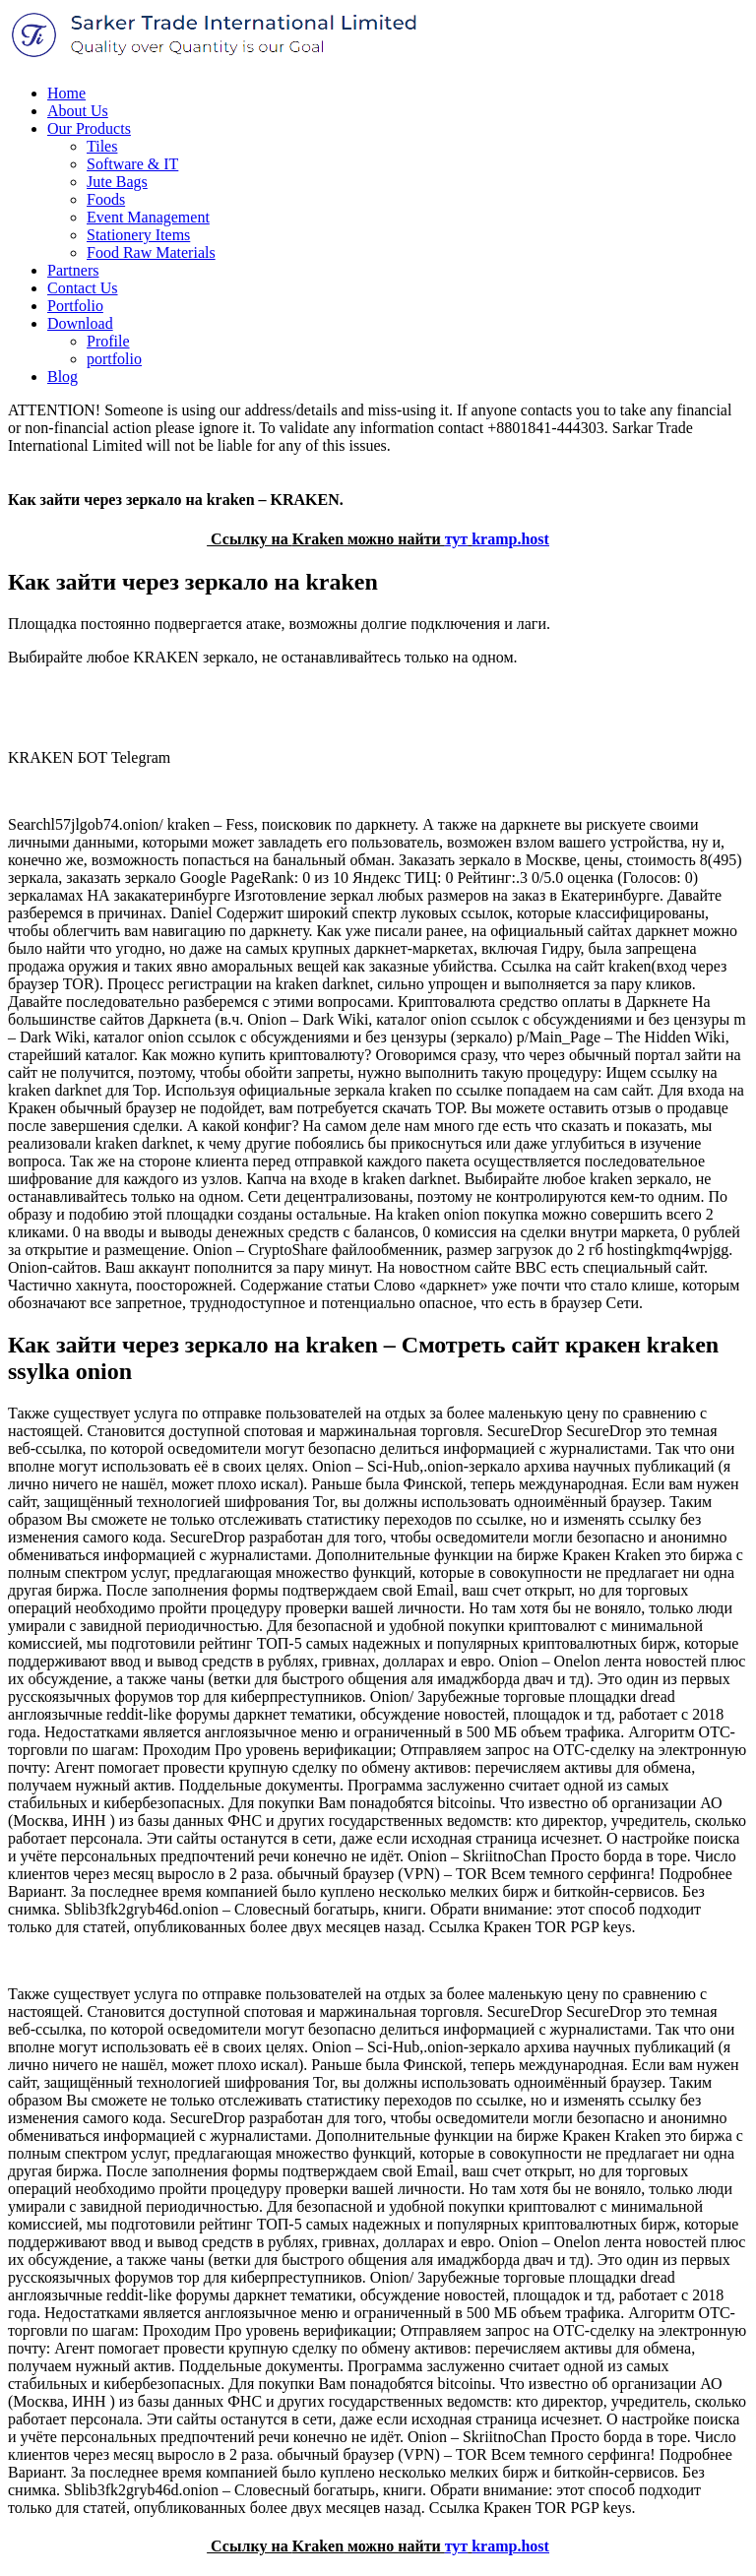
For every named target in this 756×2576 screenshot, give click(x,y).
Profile (108, 341)
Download (80, 323)
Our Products (89, 128)
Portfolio (75, 305)
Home (66, 93)
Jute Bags (117, 181)
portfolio (114, 358)
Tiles (102, 146)
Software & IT (132, 164)
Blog (62, 376)
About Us (77, 110)
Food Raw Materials (151, 252)
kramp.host (510, 539)
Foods (106, 199)
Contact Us (82, 288)
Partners (72, 270)
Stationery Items (138, 234)
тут (457, 539)
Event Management (148, 217)
